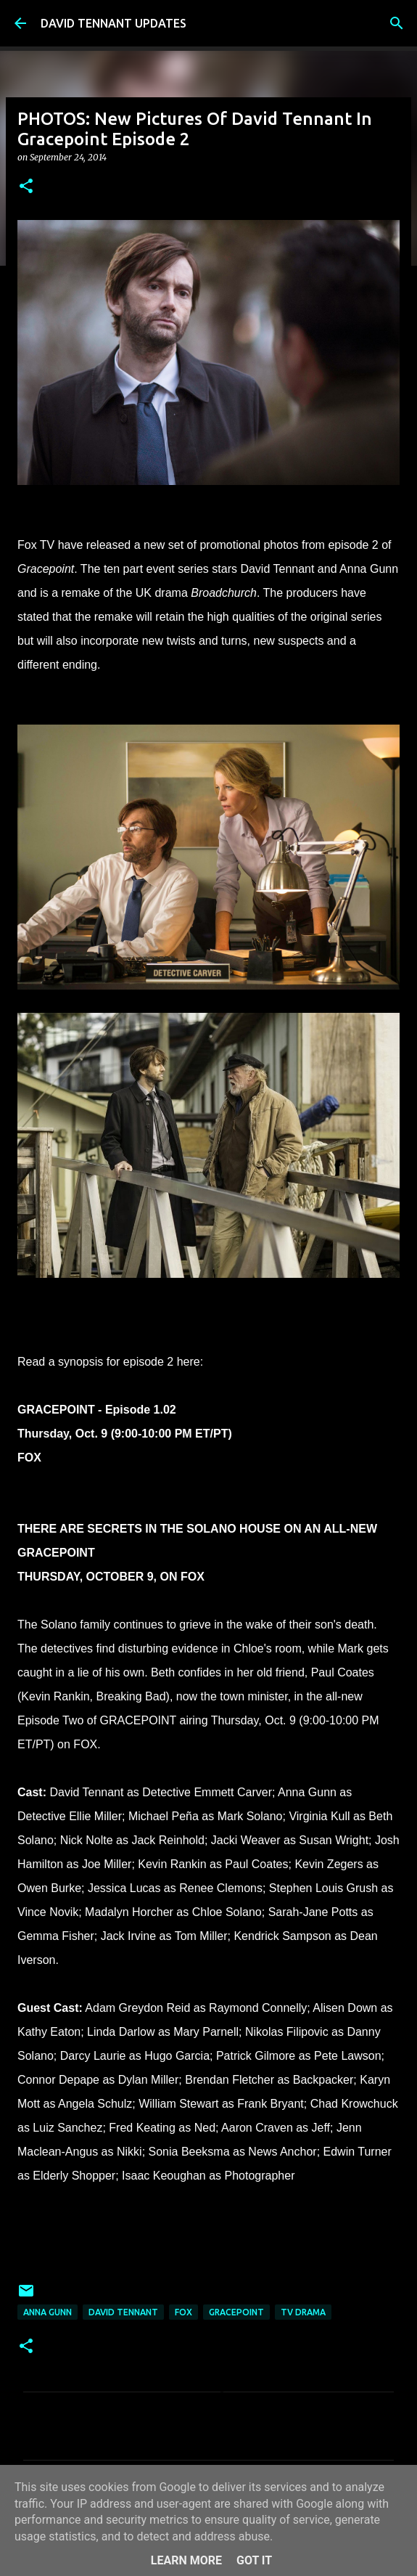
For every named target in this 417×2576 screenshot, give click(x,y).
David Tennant (123, 2312)
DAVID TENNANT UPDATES (113, 23)
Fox (183, 2312)
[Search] (396, 23)
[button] (26, 187)
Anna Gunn (47, 2312)
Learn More (186, 2560)
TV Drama (303, 2312)
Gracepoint (236, 2312)
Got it (254, 2560)
